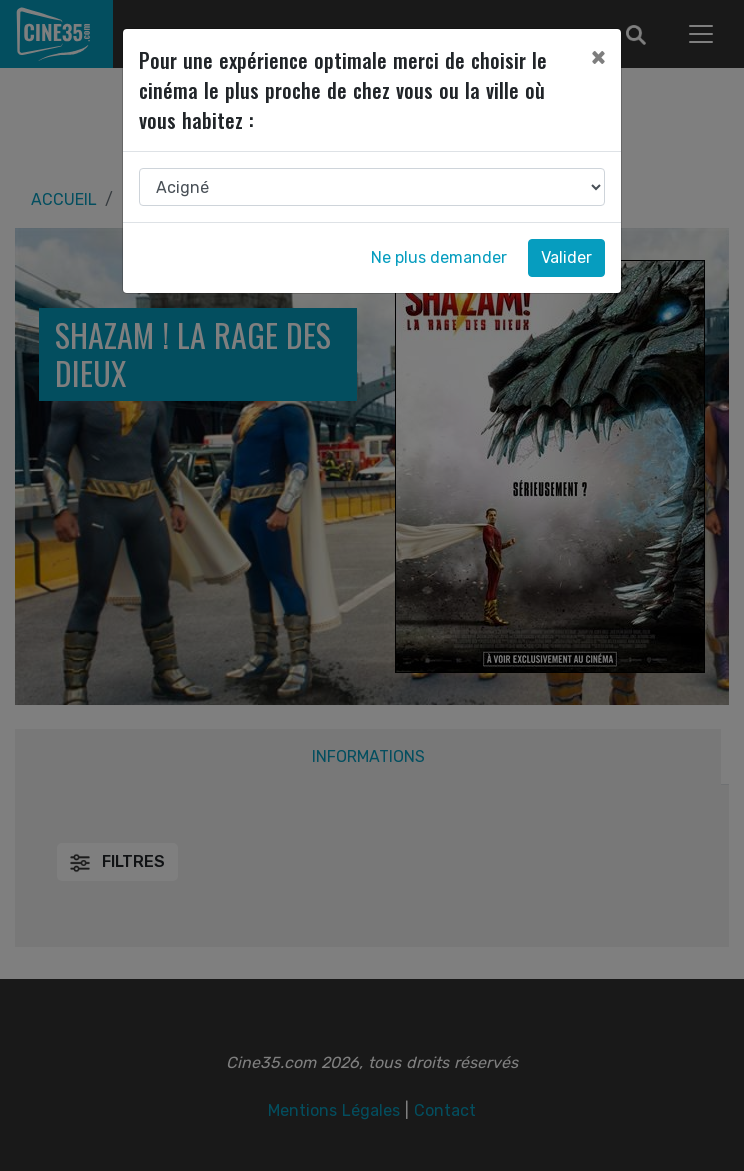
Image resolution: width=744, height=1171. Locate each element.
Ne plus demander (439, 257)
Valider (566, 257)
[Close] (598, 57)
